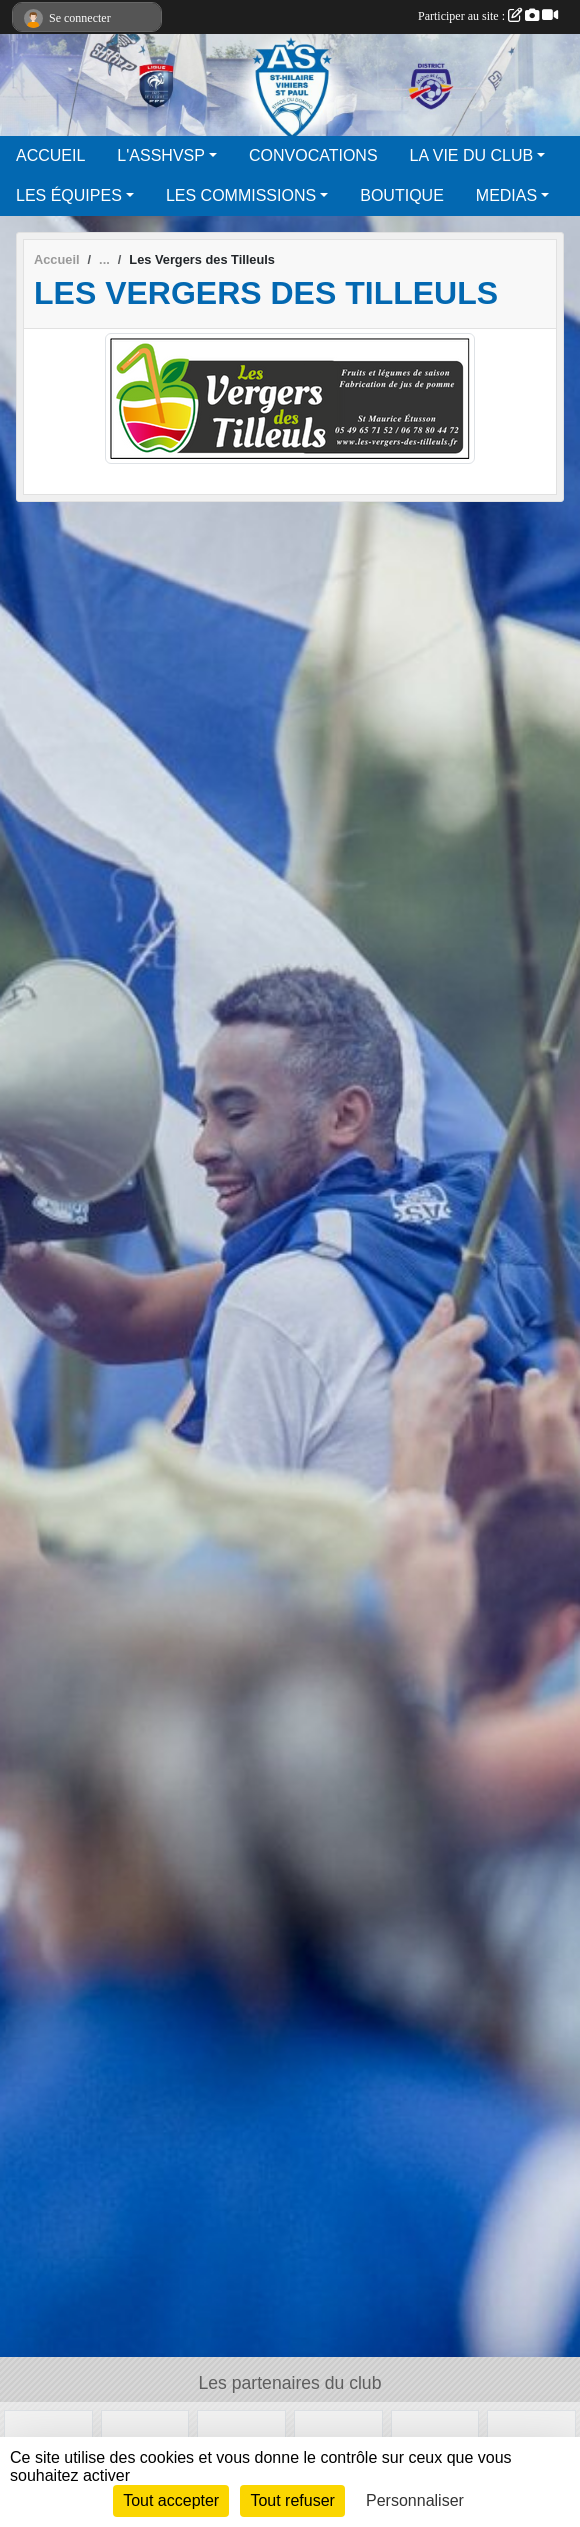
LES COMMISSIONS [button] (241, 195)
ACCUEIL (50, 155)
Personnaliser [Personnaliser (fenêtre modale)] (415, 2500)
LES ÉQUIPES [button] (69, 195)
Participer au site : (488, 16)
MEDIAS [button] (506, 195)
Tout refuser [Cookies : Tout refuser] (292, 2500)
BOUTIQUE (402, 195)
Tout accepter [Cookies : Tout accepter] (171, 2500)
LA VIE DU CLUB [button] (472, 155)
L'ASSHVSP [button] (161, 155)
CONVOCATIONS (313, 155)
